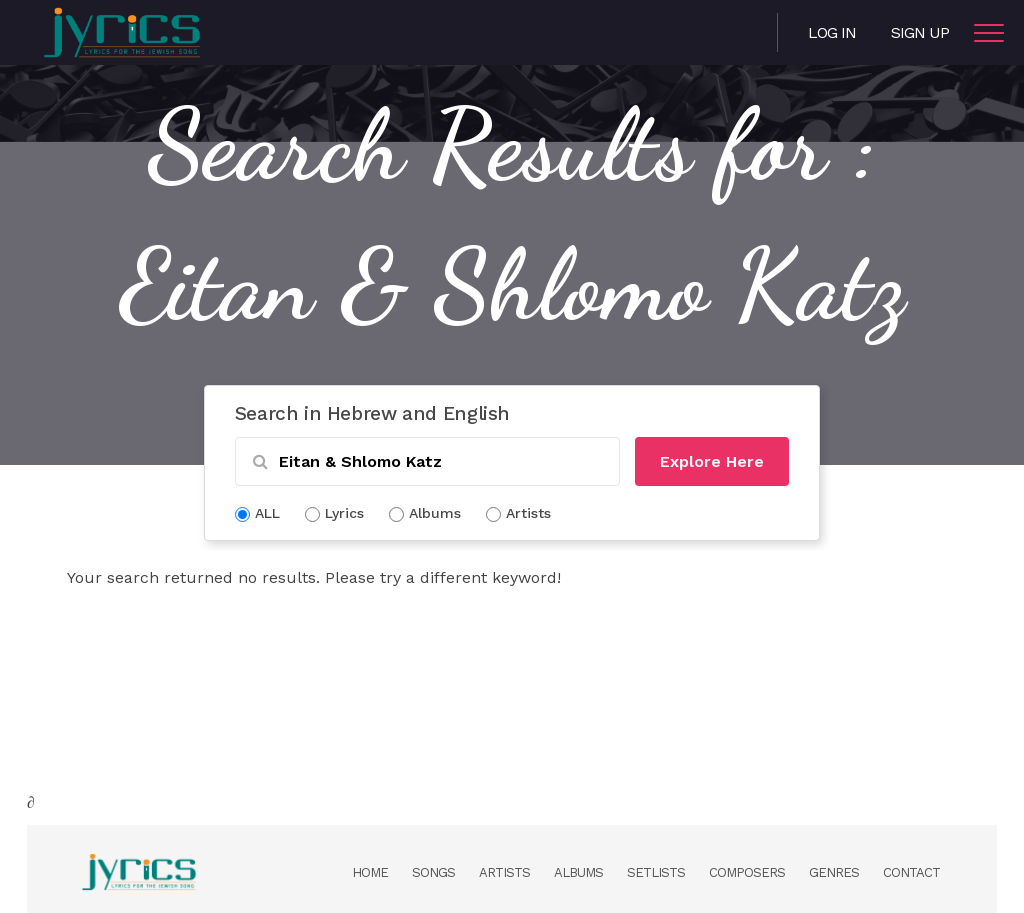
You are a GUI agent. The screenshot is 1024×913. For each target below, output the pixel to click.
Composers (747, 872)
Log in (832, 32)
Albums (578, 872)
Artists (504, 872)
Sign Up (920, 32)
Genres (834, 872)
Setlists (656, 872)
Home (370, 872)
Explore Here (712, 461)
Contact (911, 872)
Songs (433, 872)
